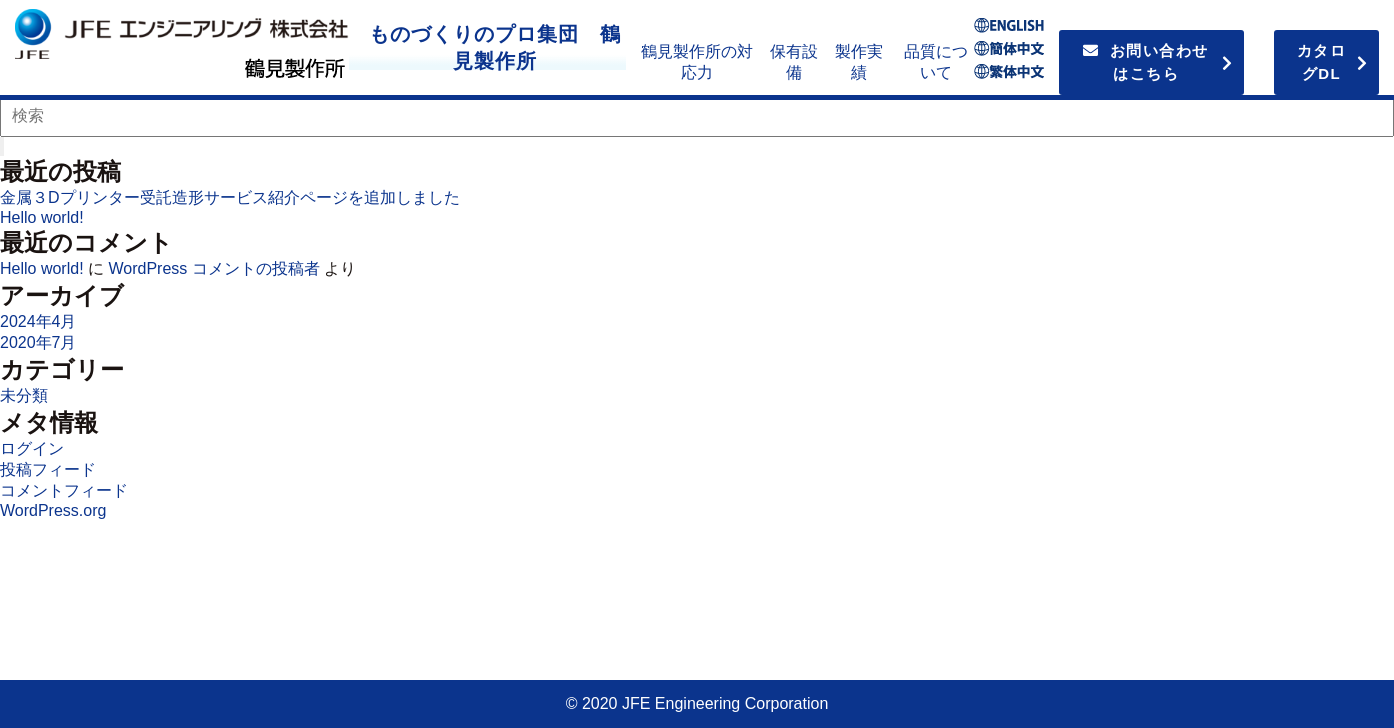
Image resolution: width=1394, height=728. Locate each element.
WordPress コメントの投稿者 (213, 268)
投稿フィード (48, 469)
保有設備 (794, 62)
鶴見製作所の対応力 (697, 62)
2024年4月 (38, 321)
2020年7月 (38, 342)
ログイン (32, 448)
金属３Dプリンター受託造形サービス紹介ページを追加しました (230, 197)
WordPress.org (53, 510)
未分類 (24, 395)
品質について (936, 62)
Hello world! (42, 217)
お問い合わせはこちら (1146, 62)
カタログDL (1322, 62)
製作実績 (859, 62)
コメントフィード (64, 490)
